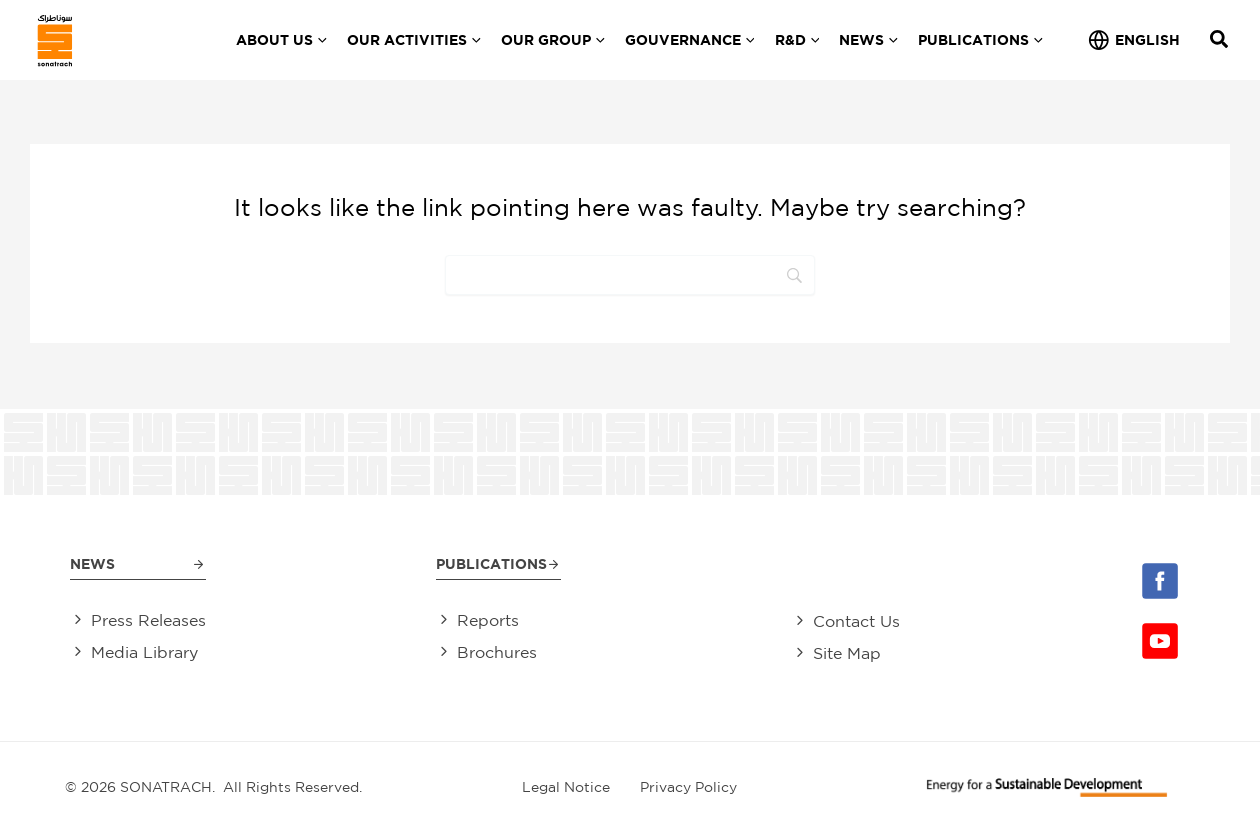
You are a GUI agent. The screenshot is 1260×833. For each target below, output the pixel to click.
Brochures (497, 653)
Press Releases (148, 620)
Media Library (144, 653)
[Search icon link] (1220, 41)
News (92, 561)
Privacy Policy (688, 787)
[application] (320, 40)
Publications (491, 561)
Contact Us (856, 620)
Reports (488, 620)
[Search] (630, 275)
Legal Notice (566, 787)
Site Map (847, 653)
